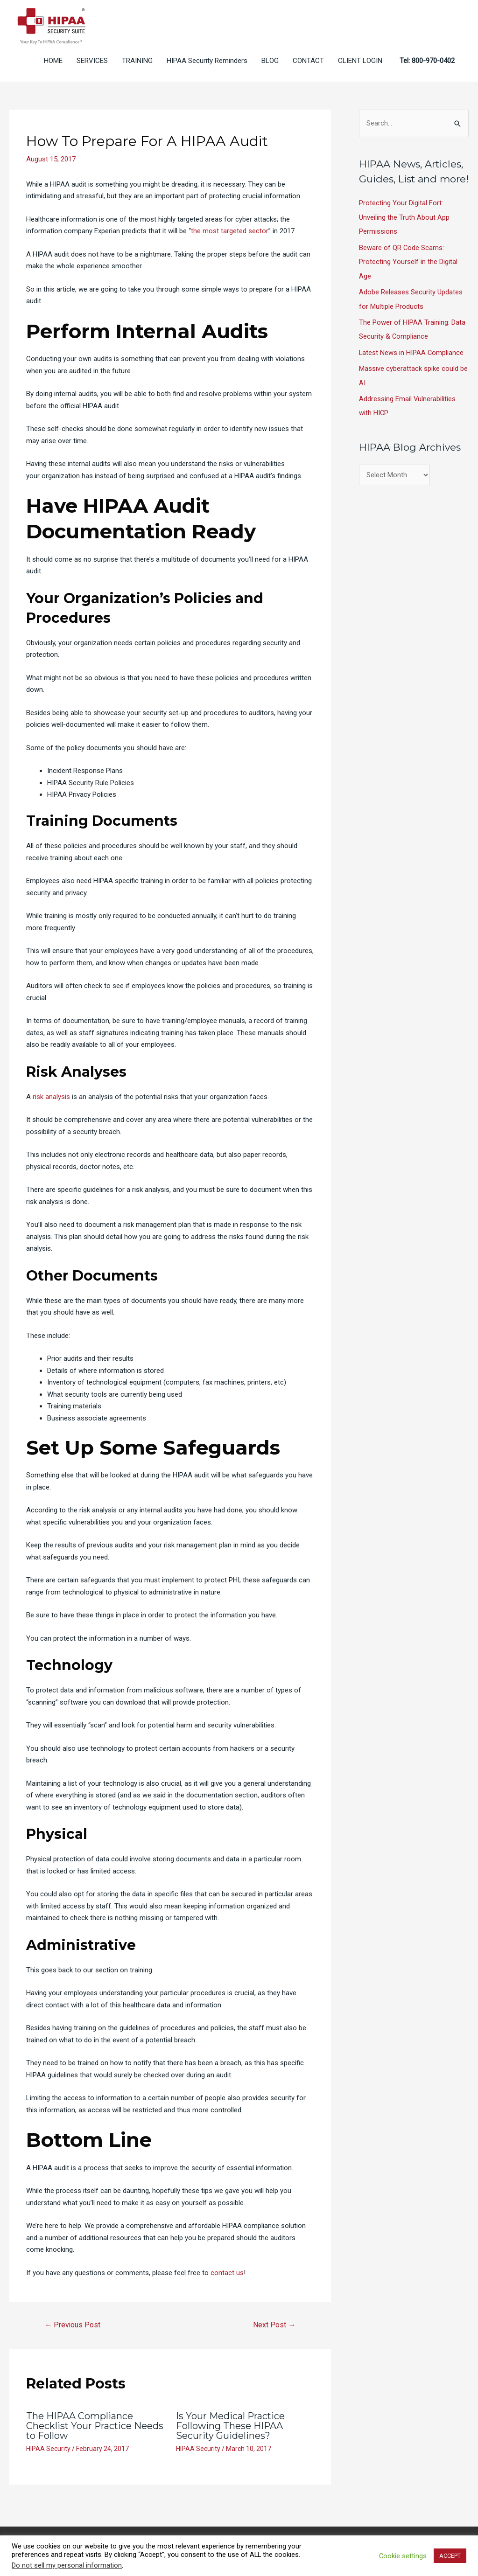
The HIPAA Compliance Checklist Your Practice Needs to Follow (80, 2426)
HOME (53, 60)
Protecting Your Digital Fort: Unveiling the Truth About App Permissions (404, 217)
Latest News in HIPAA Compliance (411, 350)
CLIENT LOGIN (360, 60)
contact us (227, 2273)
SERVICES (92, 60)
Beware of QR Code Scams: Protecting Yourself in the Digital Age (408, 261)
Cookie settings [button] (403, 2556)
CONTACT (308, 60)
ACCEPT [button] (450, 2555)
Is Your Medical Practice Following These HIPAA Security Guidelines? (231, 2426)
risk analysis (51, 1097)
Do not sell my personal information (67, 2565)
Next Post (274, 2324)
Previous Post (73, 2324)
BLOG (270, 60)
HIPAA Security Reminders (207, 60)
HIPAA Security (48, 2448)
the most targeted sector (229, 231)
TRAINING (137, 60)
